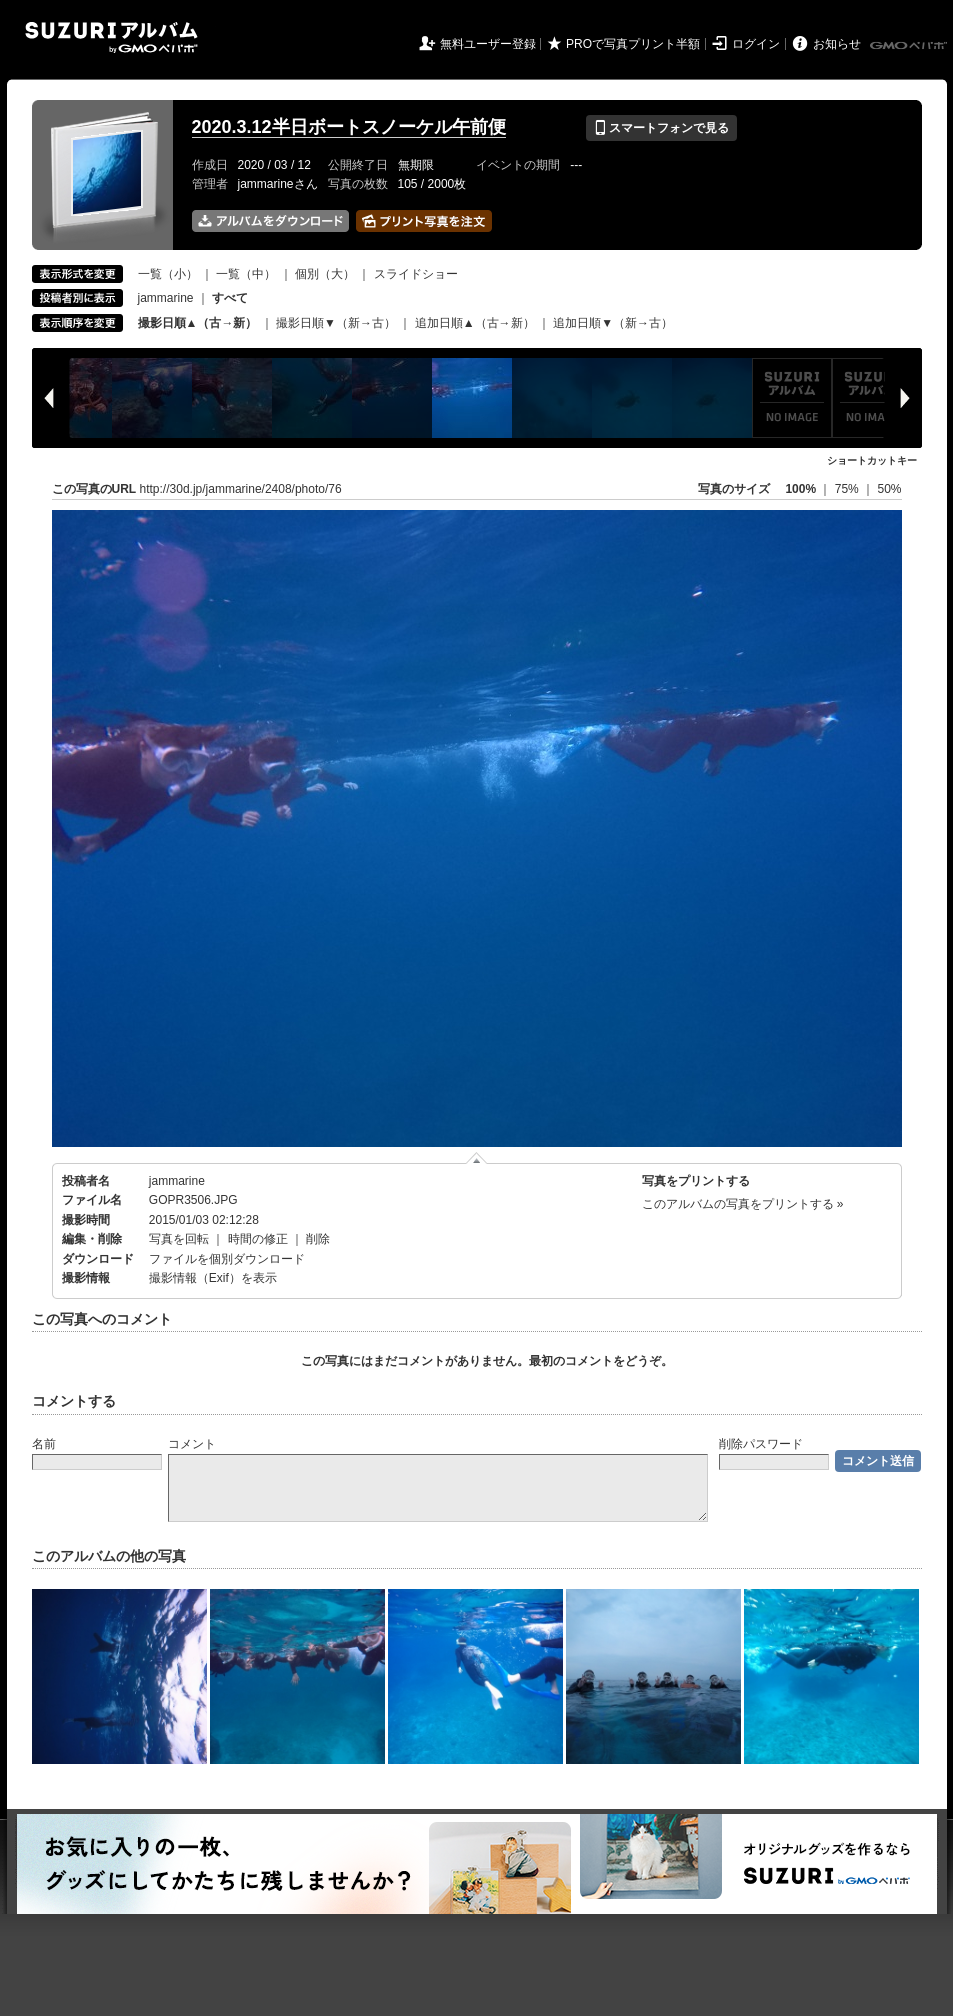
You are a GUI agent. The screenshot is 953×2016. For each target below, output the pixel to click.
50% (889, 489)
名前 (44, 1444)
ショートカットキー (872, 460)
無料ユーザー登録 (488, 44)
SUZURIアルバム (111, 37)
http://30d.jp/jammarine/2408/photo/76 (241, 489)
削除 (318, 1239)
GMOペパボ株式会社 (910, 46)
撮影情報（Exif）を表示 (213, 1278)
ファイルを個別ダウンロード (227, 1259)
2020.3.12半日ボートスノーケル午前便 (349, 127)
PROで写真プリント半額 (633, 44)
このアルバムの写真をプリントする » (743, 1204)
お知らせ (837, 44)
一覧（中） (246, 274)
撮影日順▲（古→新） (198, 323)
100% (800, 489)
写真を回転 (179, 1239)
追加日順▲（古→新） (475, 323)
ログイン (756, 44)
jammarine (166, 298)
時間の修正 (258, 1239)
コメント (192, 1444)
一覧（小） (168, 274)
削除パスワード (761, 1444)
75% (848, 489)
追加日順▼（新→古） (613, 323)
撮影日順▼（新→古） (336, 323)
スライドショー (416, 274)
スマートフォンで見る (661, 128)
